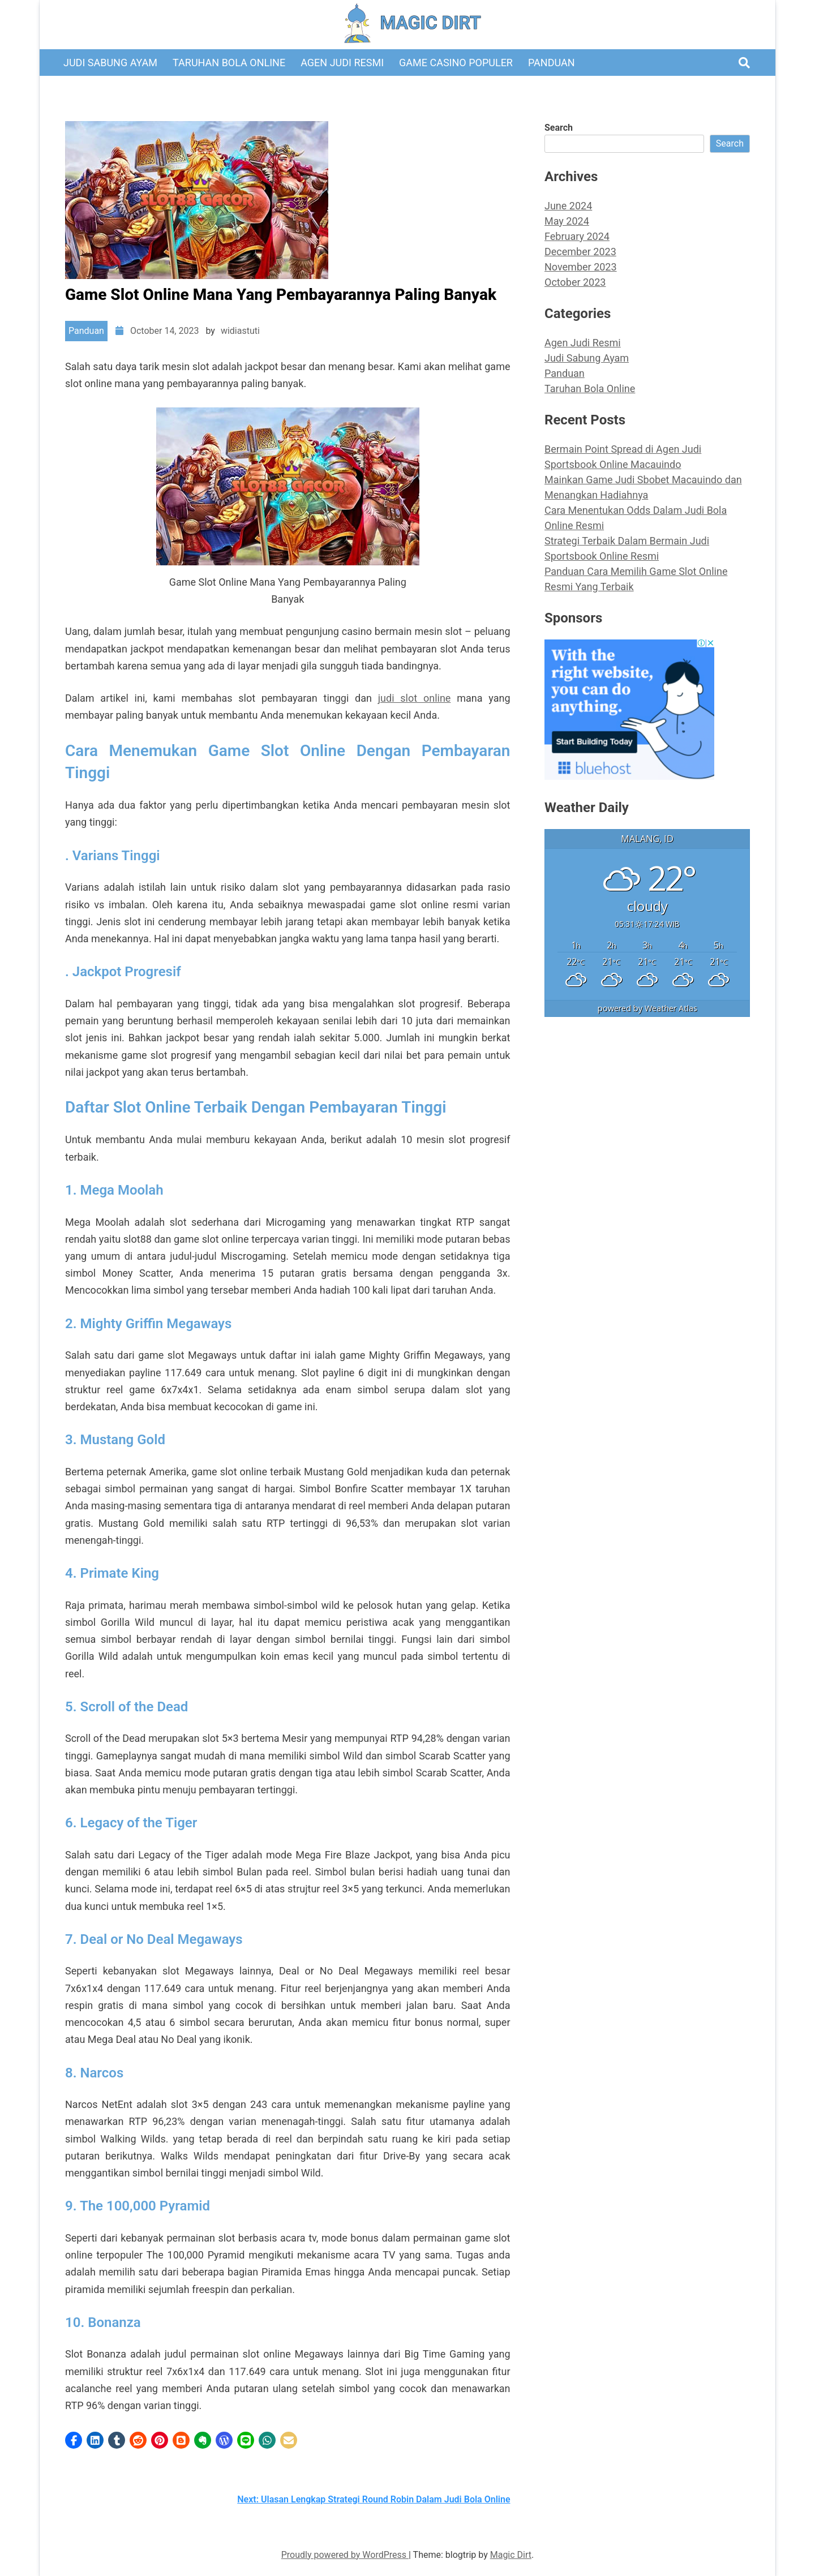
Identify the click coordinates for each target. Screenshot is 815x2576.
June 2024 (568, 206)
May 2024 (566, 221)
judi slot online (414, 698)
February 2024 (577, 236)
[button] (73, 2440)
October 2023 (575, 282)
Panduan (551, 62)
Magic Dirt (510, 2554)
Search (558, 127)
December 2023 (580, 251)
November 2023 (580, 267)
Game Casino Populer (456, 62)
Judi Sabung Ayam (110, 62)
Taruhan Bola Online (229, 62)
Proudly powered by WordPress (345, 2554)
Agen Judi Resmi (342, 62)
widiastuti (240, 330)
